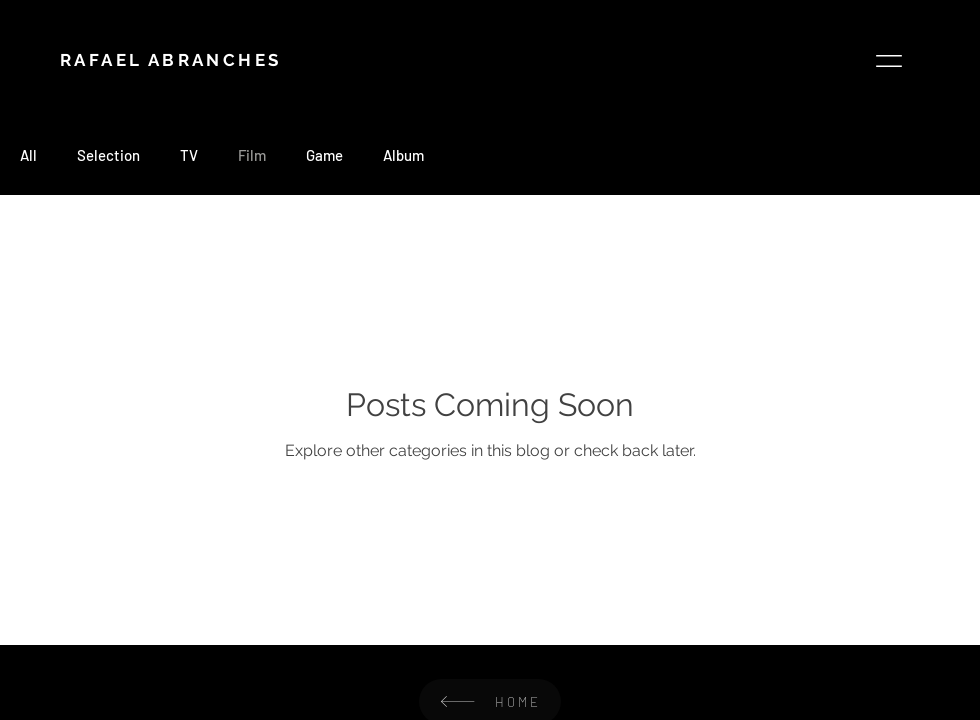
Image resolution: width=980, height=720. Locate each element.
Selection (108, 155)
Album (403, 155)
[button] (889, 60)
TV (189, 155)
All (28, 155)
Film (252, 155)
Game (324, 155)
